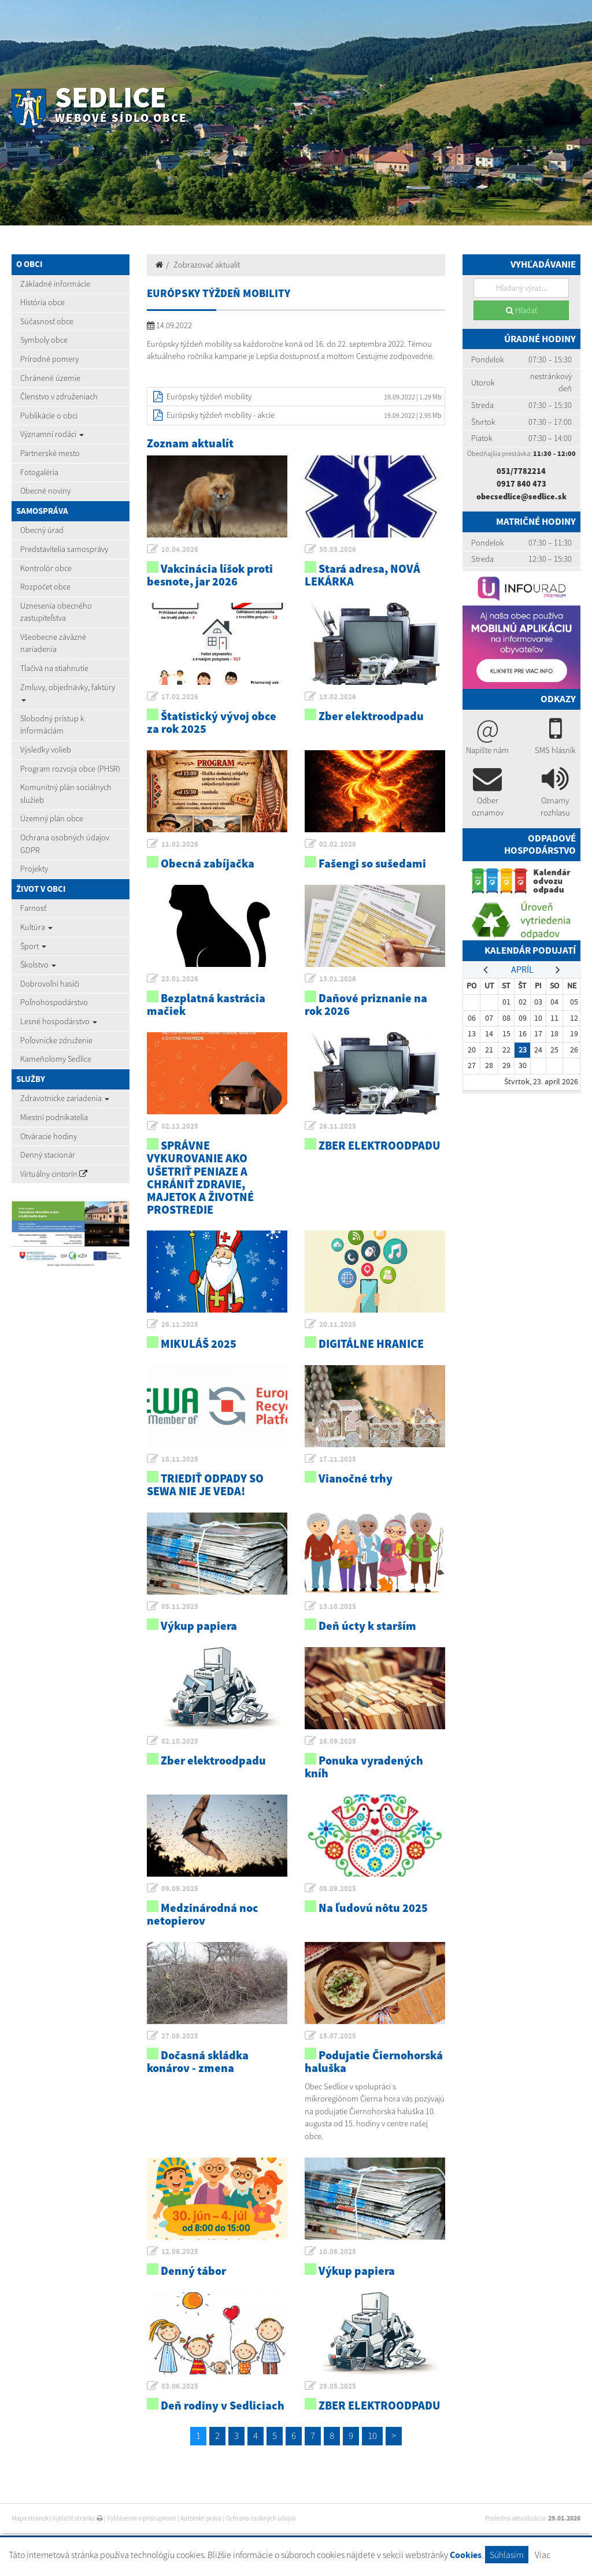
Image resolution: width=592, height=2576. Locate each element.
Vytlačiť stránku (78, 2518)
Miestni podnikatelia (54, 1117)
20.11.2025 (337, 1324)
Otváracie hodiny (48, 1136)
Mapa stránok (30, 2518)
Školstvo (38, 964)
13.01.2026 (337, 979)
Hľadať (521, 310)
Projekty (34, 868)
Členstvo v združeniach (59, 396)
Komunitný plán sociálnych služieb (66, 793)
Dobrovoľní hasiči (49, 983)
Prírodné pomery (49, 359)
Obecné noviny (45, 490)
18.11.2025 (179, 1459)
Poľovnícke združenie (56, 1040)
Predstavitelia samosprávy (64, 549)
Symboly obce (44, 340)
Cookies (466, 2555)
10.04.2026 (179, 549)
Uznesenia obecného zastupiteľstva (56, 612)
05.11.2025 (179, 1606)
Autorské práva (200, 2518)
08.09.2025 (337, 1888)
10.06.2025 (337, 2251)
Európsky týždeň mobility (208, 396)
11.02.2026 (179, 844)
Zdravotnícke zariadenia (64, 1098)
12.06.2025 (179, 2251)
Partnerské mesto (50, 453)
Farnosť (33, 908)
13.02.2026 (337, 697)
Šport (33, 946)
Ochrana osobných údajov (260, 2518)
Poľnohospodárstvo (54, 1002)
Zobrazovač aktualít (206, 265)
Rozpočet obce (45, 586)
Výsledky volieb (45, 749)
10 (372, 2435)
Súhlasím (507, 2554)
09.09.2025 (179, 1888)
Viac (542, 2554)
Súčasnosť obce (46, 321)
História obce (42, 302)
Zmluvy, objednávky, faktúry (67, 692)
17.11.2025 (337, 1459)
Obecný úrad (42, 530)
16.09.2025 (337, 1741)
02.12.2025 (179, 1126)
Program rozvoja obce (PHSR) (70, 768)
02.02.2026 (337, 844)
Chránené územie (50, 378)
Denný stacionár (47, 1155)
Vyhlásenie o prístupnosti (141, 2518)
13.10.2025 (337, 1606)
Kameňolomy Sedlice (55, 1059)
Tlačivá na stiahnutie (54, 668)
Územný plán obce (51, 818)
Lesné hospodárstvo (58, 1021)
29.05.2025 (337, 2386)
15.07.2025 (337, 2036)
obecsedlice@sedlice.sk (521, 496)
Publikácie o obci (48, 415)
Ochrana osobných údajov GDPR (64, 843)
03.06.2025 (179, 2386)
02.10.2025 (179, 1741)
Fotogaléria (39, 472)
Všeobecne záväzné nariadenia (53, 643)
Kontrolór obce (46, 568)
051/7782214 (521, 471)
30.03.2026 (337, 549)
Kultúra (36, 927)
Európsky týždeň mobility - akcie (220, 415)
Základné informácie (55, 284)
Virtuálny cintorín (53, 1174)
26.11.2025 (337, 1126)
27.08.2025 (179, 2036)
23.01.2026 (179, 979)
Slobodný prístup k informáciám (52, 724)
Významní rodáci (52, 434)
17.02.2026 (179, 697)
